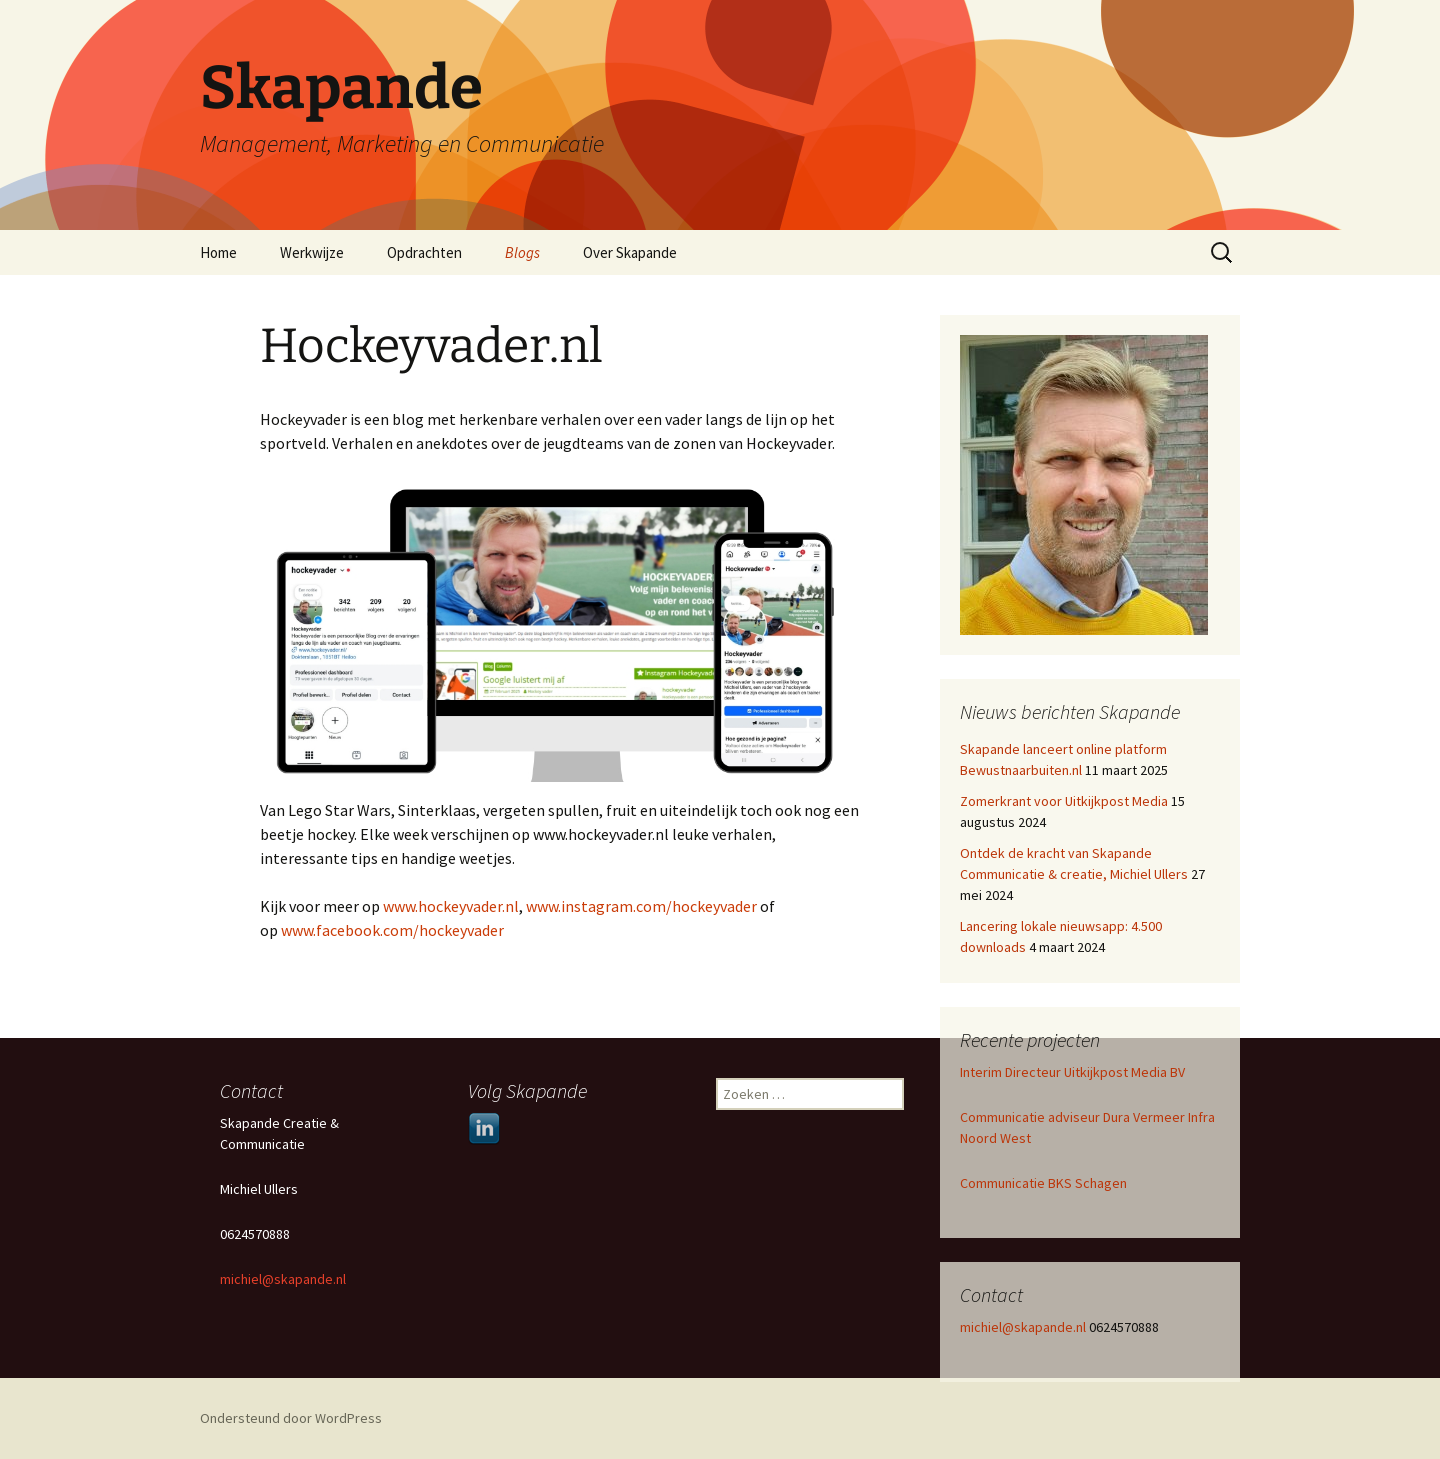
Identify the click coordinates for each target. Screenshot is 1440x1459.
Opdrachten (424, 252)
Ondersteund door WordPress (291, 1418)
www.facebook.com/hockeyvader (392, 930)
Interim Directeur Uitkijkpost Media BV (1072, 1072)
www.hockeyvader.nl (451, 906)
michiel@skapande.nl (1024, 1327)
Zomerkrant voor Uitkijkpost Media (1064, 801)
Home (218, 252)
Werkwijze (312, 252)
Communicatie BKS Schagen (1043, 1183)
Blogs (522, 252)
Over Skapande (630, 252)
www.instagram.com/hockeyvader (641, 906)
